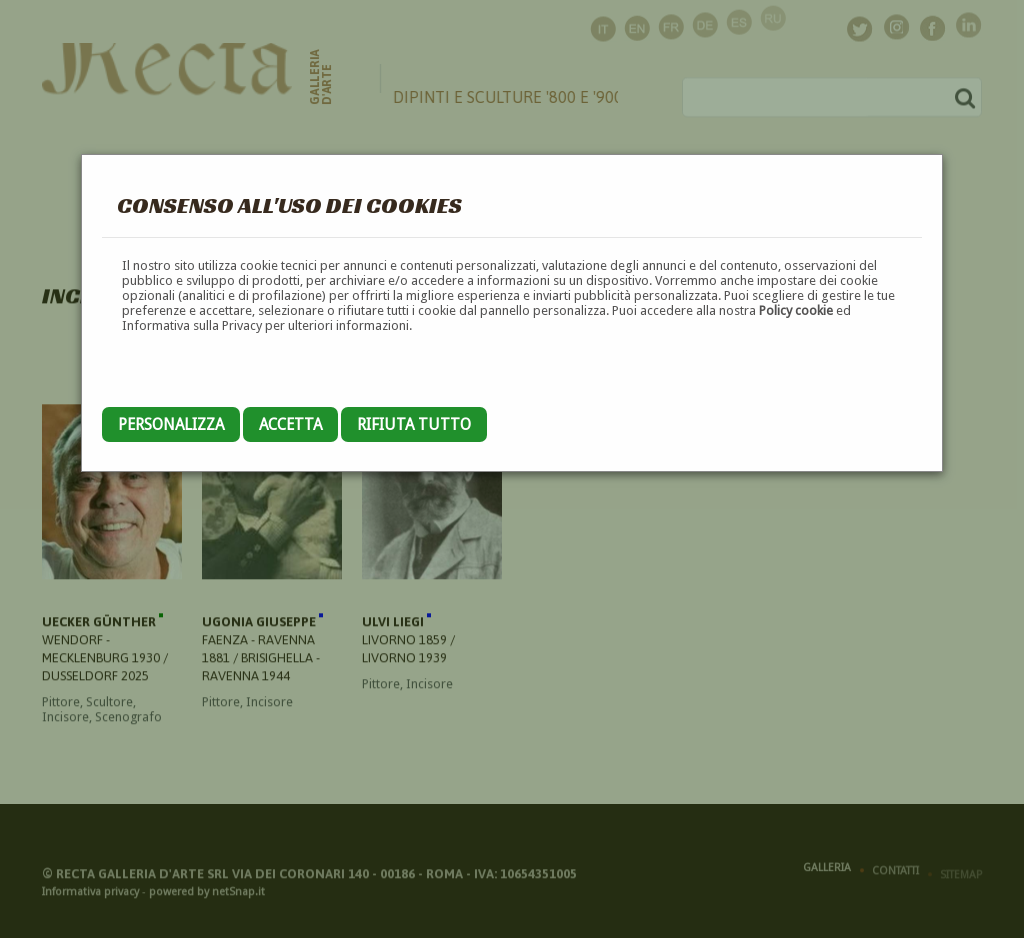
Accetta (290, 424)
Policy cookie (796, 310)
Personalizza (171, 424)
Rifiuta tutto (414, 424)
